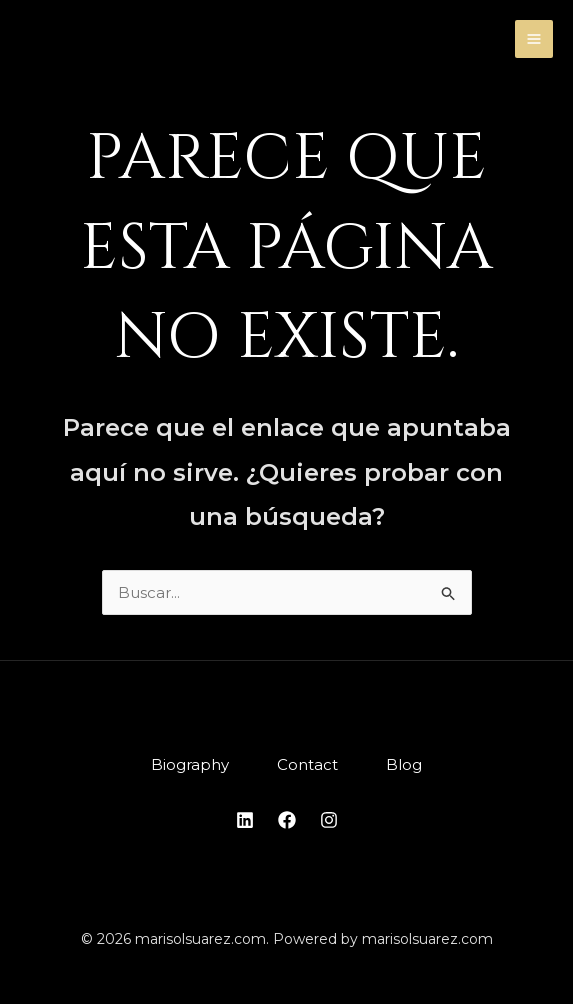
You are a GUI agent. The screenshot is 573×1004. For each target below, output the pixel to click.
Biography (190, 764)
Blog (404, 764)
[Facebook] (287, 820)
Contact (307, 764)
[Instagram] (329, 820)
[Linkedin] (245, 820)
